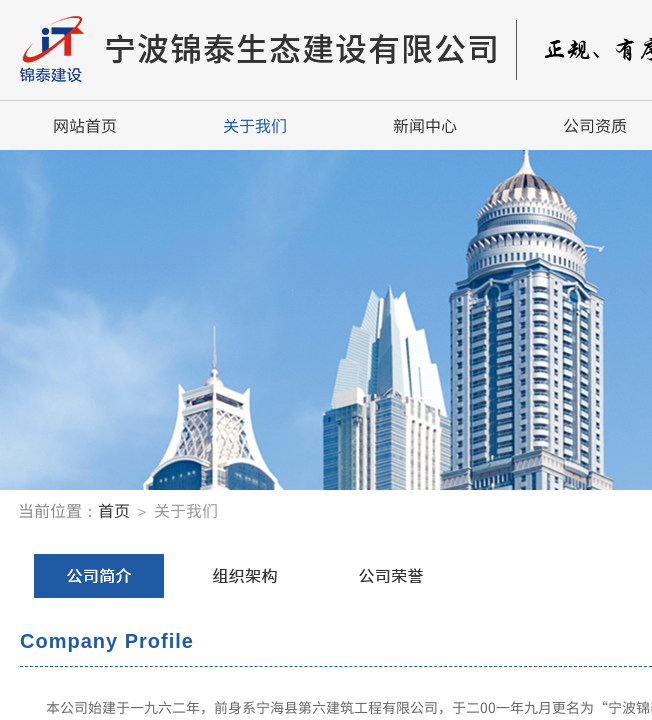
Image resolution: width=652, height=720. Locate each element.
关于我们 (255, 125)
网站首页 (85, 125)
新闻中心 (425, 125)
